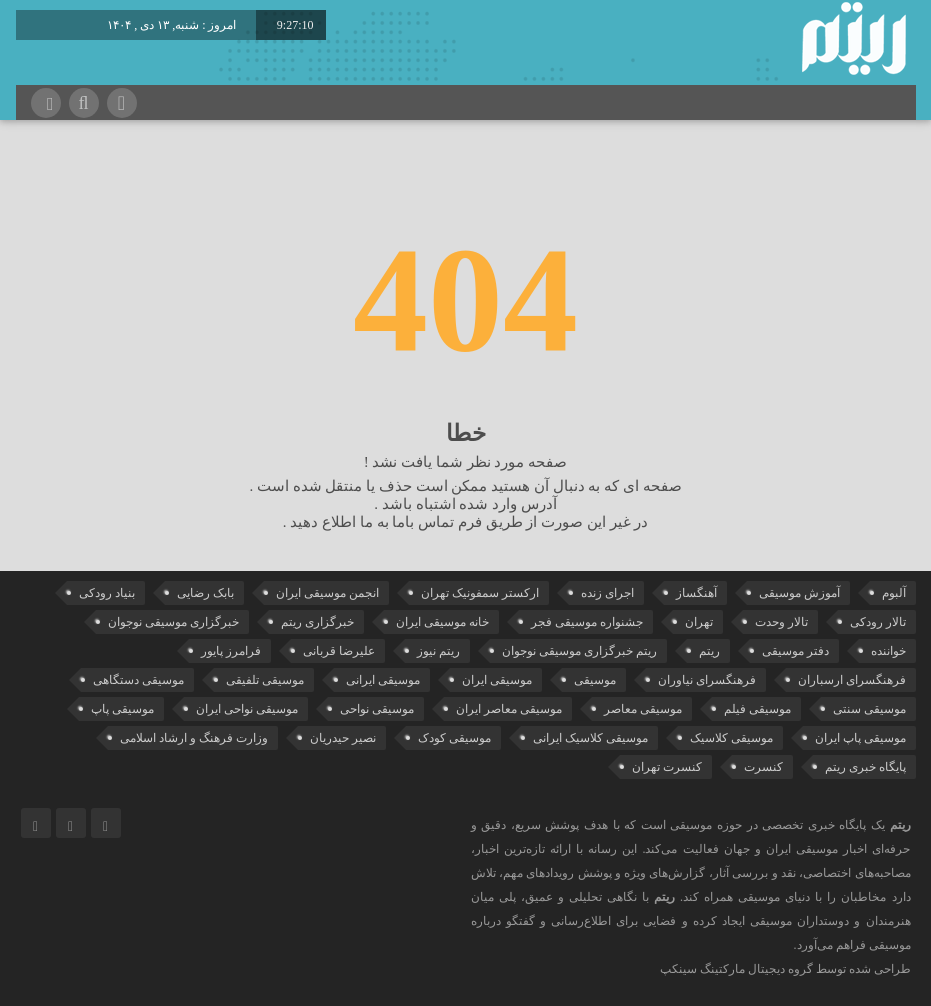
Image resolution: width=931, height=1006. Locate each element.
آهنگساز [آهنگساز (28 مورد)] (696, 593)
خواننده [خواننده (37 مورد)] (888, 651)
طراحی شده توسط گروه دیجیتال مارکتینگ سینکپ (785, 969)
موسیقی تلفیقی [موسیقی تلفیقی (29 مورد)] (265, 680)
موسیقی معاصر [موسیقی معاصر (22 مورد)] (643, 709)
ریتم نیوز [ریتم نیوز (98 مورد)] (438, 651)
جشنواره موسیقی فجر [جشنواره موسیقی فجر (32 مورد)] (587, 622)
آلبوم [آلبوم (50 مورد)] (894, 593)
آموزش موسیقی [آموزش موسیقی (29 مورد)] (799, 593)
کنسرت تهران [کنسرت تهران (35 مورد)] (667, 767)
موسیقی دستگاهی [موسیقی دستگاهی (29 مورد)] (138, 680)
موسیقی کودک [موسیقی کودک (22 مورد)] (454, 738)
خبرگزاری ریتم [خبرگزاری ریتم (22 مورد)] (317, 622)
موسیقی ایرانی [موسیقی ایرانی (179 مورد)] (383, 680)
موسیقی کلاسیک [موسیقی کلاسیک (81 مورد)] (731, 738)
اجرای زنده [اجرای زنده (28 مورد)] (607, 593)
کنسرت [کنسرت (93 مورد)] (763, 767)
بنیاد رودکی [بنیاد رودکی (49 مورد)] (107, 593)
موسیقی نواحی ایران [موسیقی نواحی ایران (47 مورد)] (247, 709)
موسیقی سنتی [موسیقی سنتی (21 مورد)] (869, 709)
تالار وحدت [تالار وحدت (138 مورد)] (781, 622)
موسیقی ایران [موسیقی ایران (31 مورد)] (497, 680)
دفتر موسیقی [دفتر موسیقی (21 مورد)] (795, 651)
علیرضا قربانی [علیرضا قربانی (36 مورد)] (339, 651)
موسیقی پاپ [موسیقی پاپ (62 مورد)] (122, 709)
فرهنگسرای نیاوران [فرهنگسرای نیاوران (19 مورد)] (707, 680)
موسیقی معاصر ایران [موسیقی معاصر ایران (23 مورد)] (509, 709)
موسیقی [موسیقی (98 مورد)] (595, 680)
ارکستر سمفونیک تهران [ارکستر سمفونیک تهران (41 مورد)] (480, 593)
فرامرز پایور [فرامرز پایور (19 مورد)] (231, 651)
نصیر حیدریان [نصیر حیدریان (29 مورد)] (343, 738)
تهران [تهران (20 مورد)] (699, 622)
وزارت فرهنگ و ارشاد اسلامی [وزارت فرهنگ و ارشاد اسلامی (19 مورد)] (194, 738)
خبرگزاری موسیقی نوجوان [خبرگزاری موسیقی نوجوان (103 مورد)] (173, 622)
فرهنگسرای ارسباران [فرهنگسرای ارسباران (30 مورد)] (852, 680)
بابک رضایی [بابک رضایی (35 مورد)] (205, 593)
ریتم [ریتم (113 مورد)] (709, 651)
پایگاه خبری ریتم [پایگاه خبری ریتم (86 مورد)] (865, 767)
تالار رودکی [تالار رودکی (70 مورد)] (878, 622)
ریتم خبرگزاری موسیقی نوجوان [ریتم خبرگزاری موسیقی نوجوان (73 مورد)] (579, 651)
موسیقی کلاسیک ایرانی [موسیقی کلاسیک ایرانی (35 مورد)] (590, 738)
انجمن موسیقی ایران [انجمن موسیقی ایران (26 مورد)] (327, 593)
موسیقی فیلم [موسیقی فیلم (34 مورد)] (757, 709)
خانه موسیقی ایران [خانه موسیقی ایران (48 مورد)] (442, 622)
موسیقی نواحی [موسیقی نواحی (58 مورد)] (377, 709)
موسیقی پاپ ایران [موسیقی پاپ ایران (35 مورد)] (860, 738)
